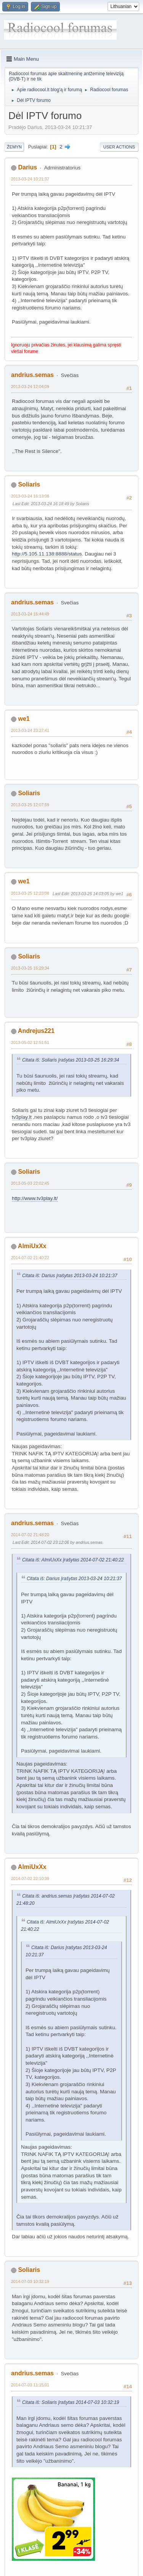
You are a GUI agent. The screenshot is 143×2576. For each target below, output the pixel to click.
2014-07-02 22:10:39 (30, 1878)
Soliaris (29, 484)
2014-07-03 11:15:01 (30, 2385)
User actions (119, 147)
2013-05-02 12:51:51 (30, 1042)
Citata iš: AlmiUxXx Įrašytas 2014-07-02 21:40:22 (73, 1560)
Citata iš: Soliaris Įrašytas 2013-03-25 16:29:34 (70, 1060)
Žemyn (14, 147)
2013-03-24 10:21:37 (30, 179)
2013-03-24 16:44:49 (30, 614)
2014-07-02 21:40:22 (30, 1257)
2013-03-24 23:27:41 (30, 730)
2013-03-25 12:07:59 (30, 804)
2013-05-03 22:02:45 (30, 1183)
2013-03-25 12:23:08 (30, 893)
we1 (23, 718)
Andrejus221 (36, 1031)
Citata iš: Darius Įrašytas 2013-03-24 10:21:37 (69, 1275)
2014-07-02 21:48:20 (30, 1534)
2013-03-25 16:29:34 (30, 968)
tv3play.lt (22, 1117)
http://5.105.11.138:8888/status (47, 554)
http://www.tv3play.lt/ (35, 1198)
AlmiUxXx (32, 1246)
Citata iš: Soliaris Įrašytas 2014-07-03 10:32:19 (70, 2402)
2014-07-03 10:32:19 (30, 2281)
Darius (27, 167)
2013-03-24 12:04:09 (30, 386)
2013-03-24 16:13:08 (30, 496)
